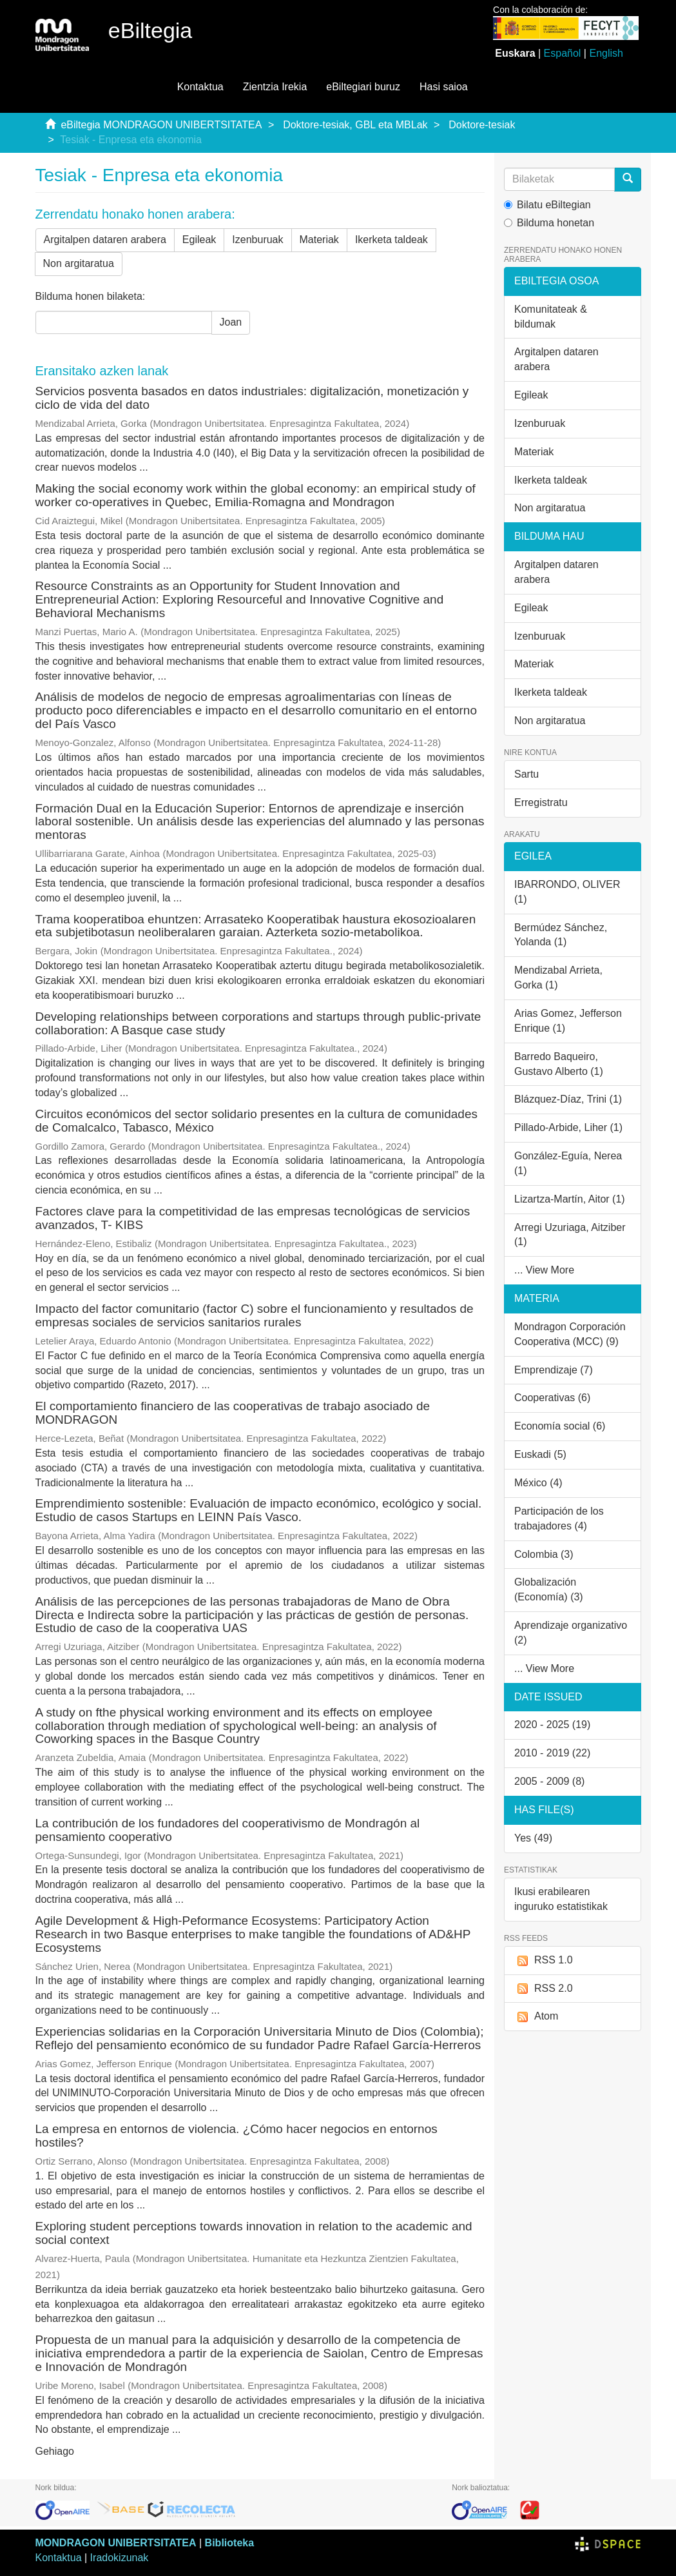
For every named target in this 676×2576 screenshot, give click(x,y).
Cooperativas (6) (552, 1397)
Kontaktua (200, 86)
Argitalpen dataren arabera (105, 239)
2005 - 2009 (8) (549, 1781)
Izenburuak (257, 239)
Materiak (319, 239)
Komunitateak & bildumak (550, 316)
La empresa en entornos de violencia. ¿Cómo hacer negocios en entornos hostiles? (236, 2135)
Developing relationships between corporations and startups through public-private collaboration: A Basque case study (258, 1023)
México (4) (538, 1482)
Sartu (526, 774)
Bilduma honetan (549, 222)
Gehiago (55, 2451)
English (606, 53)
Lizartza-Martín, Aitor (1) (569, 1199)
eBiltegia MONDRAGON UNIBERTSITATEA (161, 124)
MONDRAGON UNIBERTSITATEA (116, 2542)
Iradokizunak (119, 2557)
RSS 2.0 (543, 1989)
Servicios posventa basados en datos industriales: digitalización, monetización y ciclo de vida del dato (252, 397)
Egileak (199, 239)
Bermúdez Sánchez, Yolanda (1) (560, 935)
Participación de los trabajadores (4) (559, 1518)
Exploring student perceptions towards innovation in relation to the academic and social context (253, 2233)
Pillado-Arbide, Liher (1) (568, 1127)
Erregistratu (541, 802)
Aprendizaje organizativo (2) (570, 1633)
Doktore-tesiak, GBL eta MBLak (355, 124)
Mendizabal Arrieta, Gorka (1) (558, 977)
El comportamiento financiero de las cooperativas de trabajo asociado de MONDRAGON (232, 1412)
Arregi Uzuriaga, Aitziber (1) (570, 1235)
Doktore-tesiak (482, 124)
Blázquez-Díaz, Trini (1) (568, 1099)
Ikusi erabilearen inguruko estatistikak (561, 1899)
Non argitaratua (78, 263)
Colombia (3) (544, 1554)
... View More (544, 1269)
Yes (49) (533, 1838)
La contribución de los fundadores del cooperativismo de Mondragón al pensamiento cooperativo (227, 1830)
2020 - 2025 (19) (552, 1724)
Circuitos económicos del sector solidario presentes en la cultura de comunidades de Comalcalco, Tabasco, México (256, 1120)
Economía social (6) (559, 1426)
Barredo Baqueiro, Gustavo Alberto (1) (558, 1064)
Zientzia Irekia (275, 86)
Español (562, 53)
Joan (231, 322)
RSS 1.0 (543, 1960)
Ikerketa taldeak (391, 239)
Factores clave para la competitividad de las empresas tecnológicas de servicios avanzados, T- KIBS (252, 1218)
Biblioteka (229, 2542)
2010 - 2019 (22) (552, 1752)
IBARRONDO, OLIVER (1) (567, 892)
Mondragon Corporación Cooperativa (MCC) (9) (570, 1334)
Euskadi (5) (540, 1454)
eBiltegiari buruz (363, 86)
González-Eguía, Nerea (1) (568, 1163)
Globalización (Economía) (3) (548, 1589)
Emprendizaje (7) (553, 1369)
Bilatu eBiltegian (547, 204)
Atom (536, 2017)
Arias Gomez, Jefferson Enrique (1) (568, 1021)
